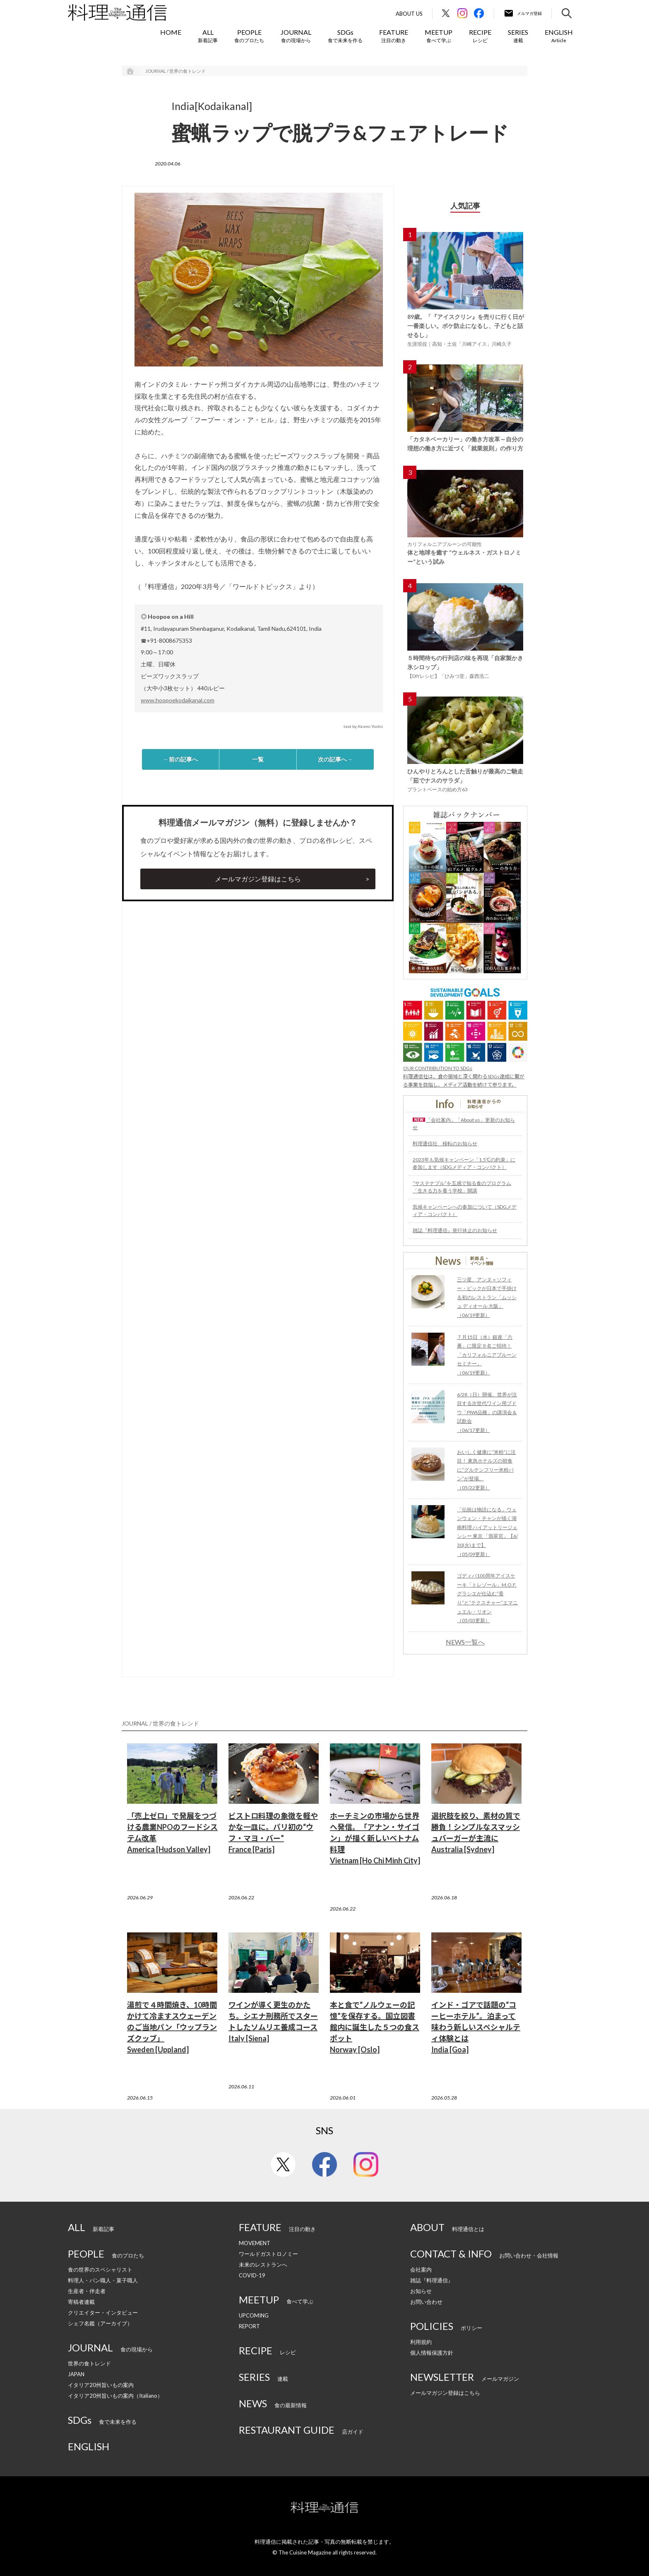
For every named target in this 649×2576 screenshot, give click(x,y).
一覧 (258, 759)
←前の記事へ (180, 759)
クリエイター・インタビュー (103, 2312)
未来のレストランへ (263, 2264)
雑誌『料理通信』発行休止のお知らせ (455, 1230)
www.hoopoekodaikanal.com (177, 700)
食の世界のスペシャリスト (100, 2269)
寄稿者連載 (81, 2301)
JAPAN (76, 2374)
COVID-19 (252, 2275)
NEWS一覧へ (465, 1642)
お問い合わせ (426, 2301)
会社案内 (421, 2269)
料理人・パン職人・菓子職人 (103, 2280)
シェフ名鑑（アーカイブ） (100, 2323)
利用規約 (421, 2342)
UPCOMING (254, 2315)
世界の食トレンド (89, 2363)
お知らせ (421, 2291)
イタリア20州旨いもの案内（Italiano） (115, 2395)
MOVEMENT (254, 2243)
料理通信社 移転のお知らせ (445, 1143)
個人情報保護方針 (431, 2352)
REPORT (249, 2326)
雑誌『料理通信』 (431, 2280)
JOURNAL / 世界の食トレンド (175, 71)
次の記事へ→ (335, 759)
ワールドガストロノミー (268, 2253)
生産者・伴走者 (87, 2291)
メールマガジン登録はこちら (258, 879)
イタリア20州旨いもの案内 (101, 2385)
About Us (409, 14)
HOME (170, 32)
